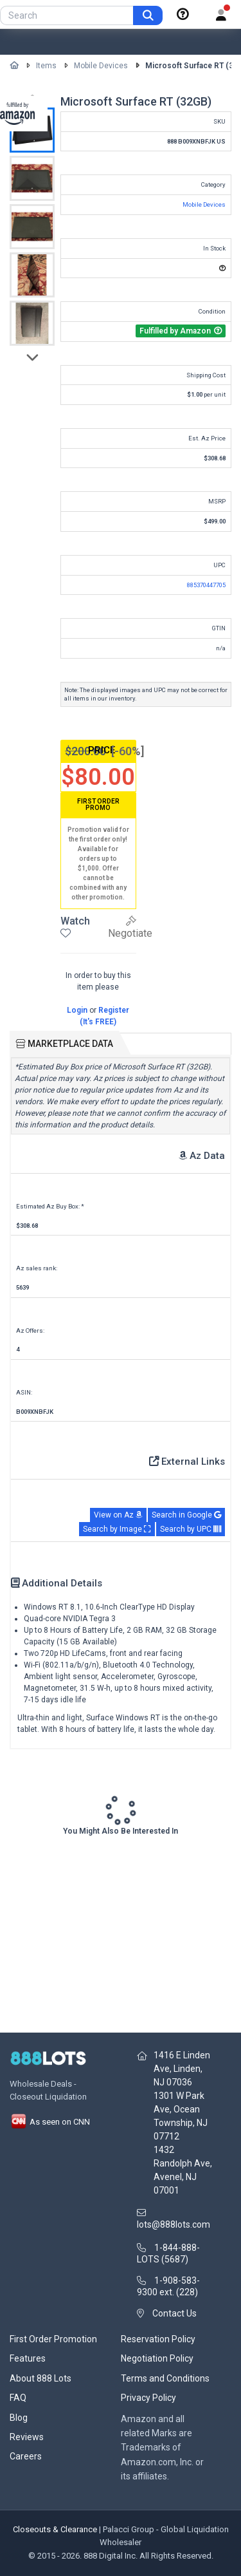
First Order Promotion (53, 2339)
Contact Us (174, 2313)
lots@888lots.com (173, 2224)
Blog (19, 2417)
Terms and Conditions (165, 2378)
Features (28, 2358)
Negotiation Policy (157, 2358)
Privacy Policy (148, 2398)
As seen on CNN (50, 2122)
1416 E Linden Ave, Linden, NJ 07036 (182, 2068)
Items (46, 65)
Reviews (27, 2437)
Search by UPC (190, 1529)
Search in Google (186, 1514)
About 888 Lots (40, 2378)
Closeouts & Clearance (55, 2529)
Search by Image (117, 1529)
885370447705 (206, 584)
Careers (26, 2456)
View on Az (118, 1514)
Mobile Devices (101, 65)
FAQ (18, 2398)
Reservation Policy (158, 2339)
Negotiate (130, 927)
